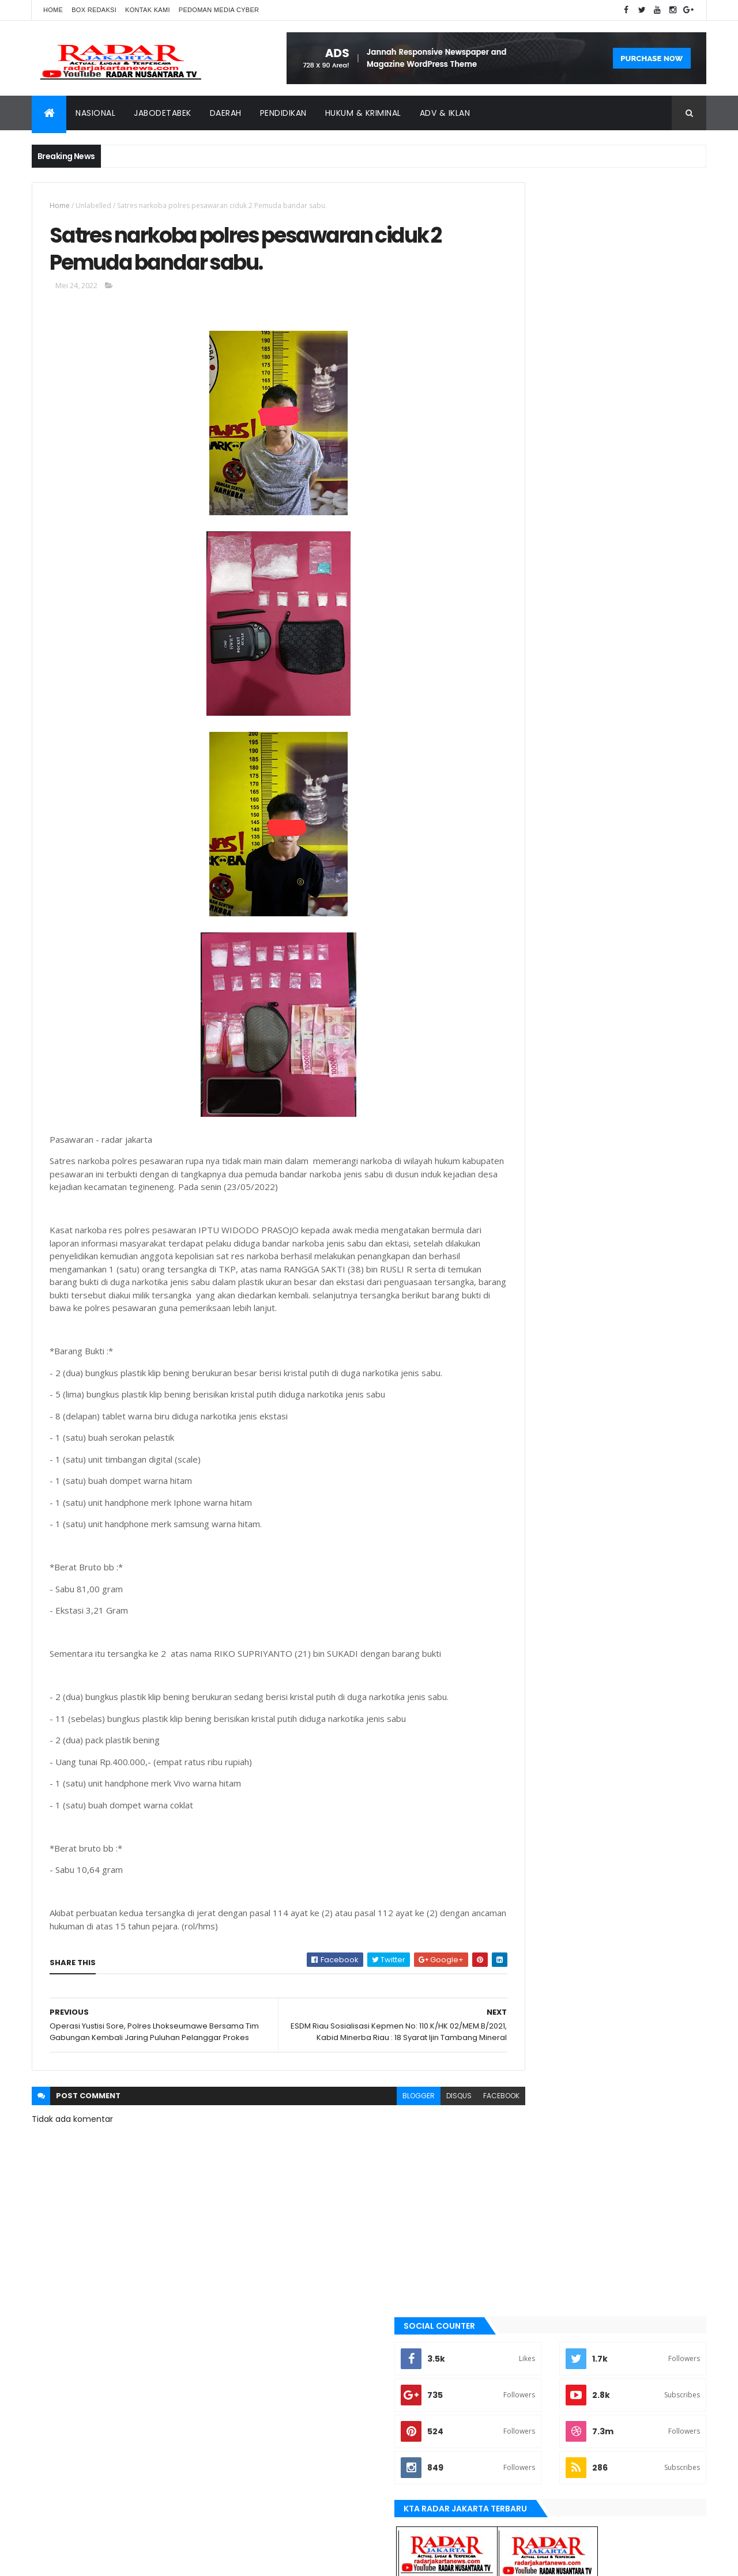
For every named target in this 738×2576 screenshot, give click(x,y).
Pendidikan (283, 113)
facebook (450, 2127)
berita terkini (528, 1095)
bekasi (516, 1056)
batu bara (522, 1036)
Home (53, 9)
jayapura (521, 1173)
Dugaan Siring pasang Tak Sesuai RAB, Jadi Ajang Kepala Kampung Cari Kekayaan (624, 622)
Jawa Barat (525, 1153)
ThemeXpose (96, 2560)
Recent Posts (549, 777)
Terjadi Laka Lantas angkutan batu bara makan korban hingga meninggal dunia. (625, 737)
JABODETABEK (527, 1115)
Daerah (226, 113)
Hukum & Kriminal (363, 113)
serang (518, 1310)
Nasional (95, 113)
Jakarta (519, 1134)
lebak (515, 1212)
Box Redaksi (93, 9)
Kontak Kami (147, 9)
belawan (520, 1076)
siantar (519, 1329)
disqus (408, 2127)
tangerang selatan (539, 1368)
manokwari (525, 1231)
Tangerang (525, 1348)
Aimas (515, 998)
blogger (368, 2127)
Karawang (524, 1193)
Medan (517, 1251)
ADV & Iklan (445, 113)
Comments (653, 777)
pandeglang (526, 1290)
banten (517, 1017)
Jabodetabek (162, 113)
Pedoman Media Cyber (219, 9)
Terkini (517, 1387)
